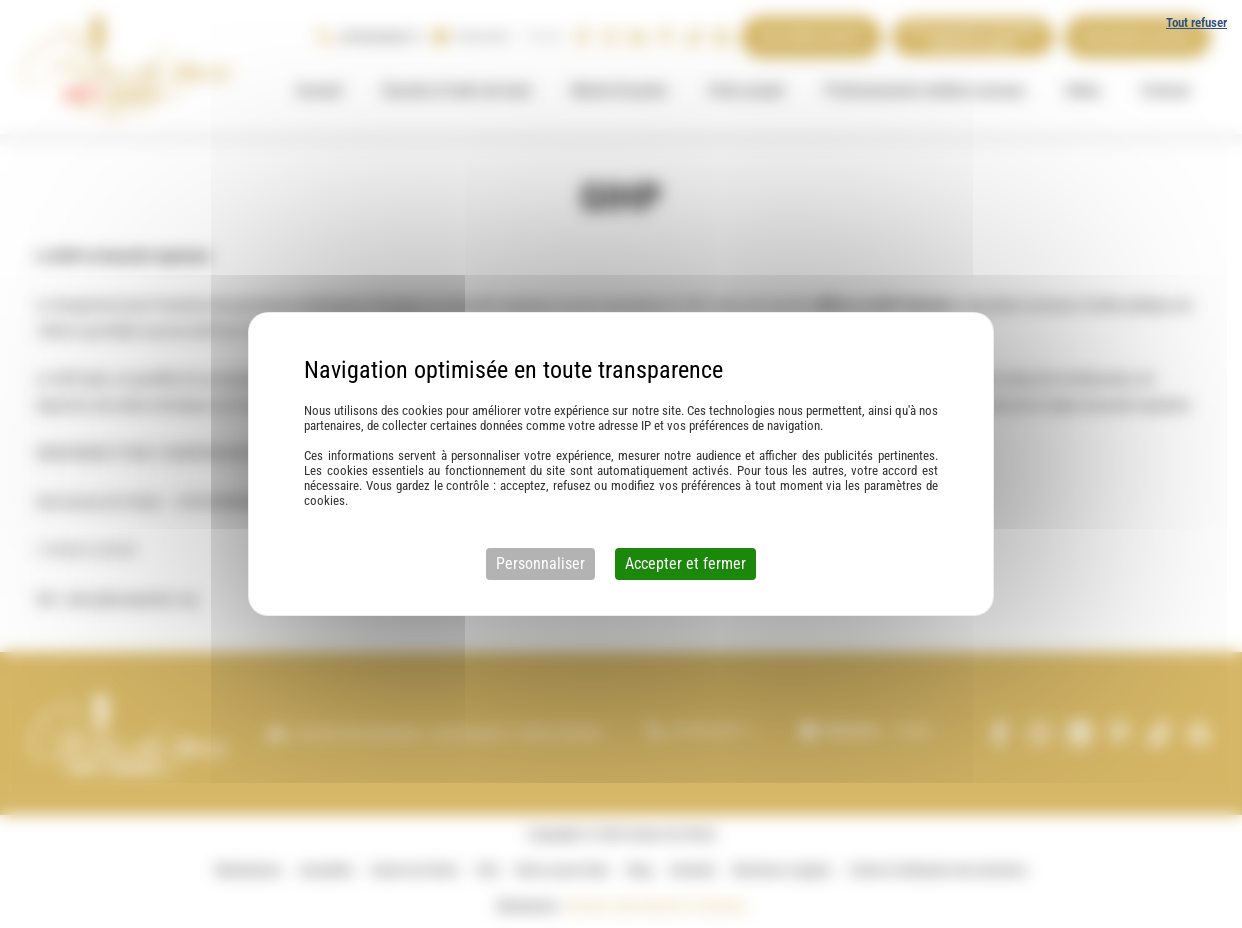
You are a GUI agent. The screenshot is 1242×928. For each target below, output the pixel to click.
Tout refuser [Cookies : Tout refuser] (1196, 22)
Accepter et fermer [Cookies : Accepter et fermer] (685, 563)
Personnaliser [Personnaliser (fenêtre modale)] (540, 563)
